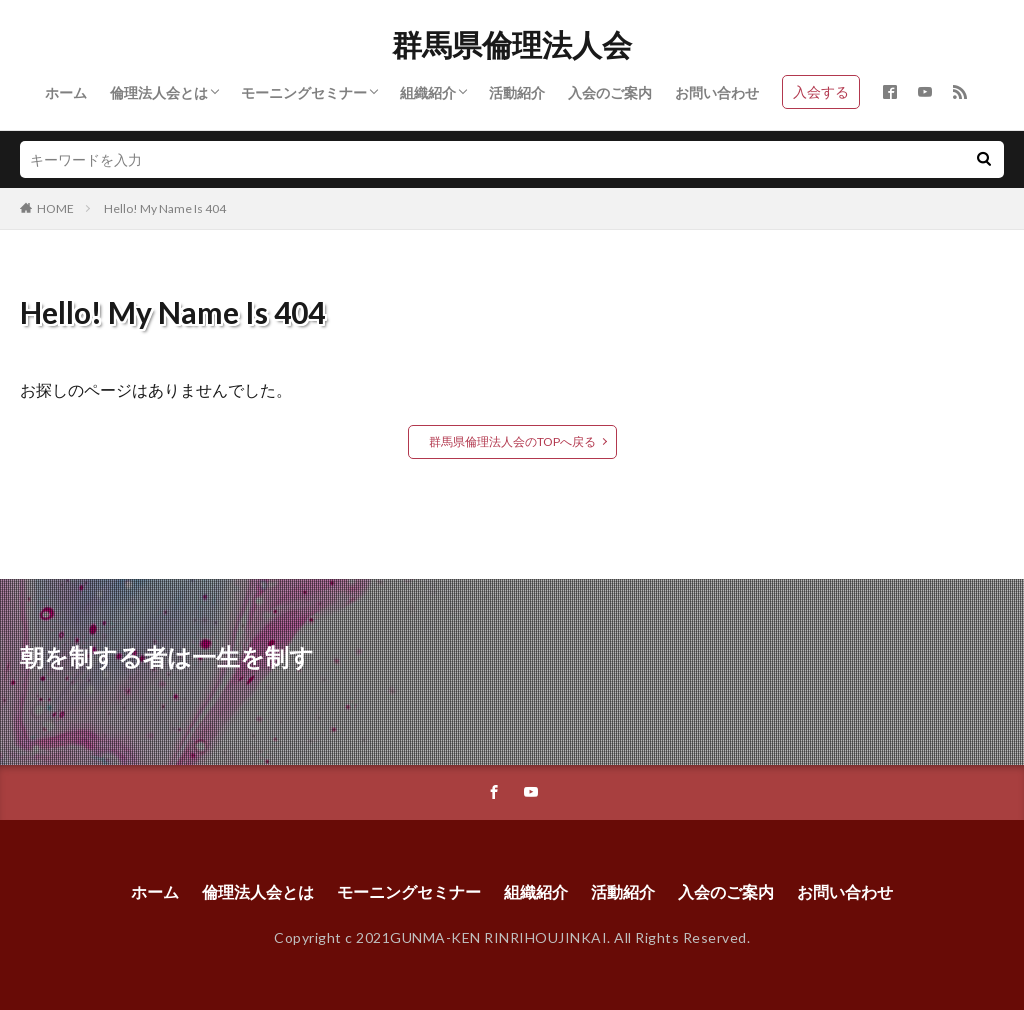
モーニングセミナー (304, 92)
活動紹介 (517, 92)
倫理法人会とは (159, 92)
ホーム (66, 92)
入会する (821, 91)
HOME (55, 208)
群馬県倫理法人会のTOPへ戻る (512, 441)
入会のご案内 (610, 92)
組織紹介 (428, 92)
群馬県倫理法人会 (512, 45)
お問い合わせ (717, 92)
